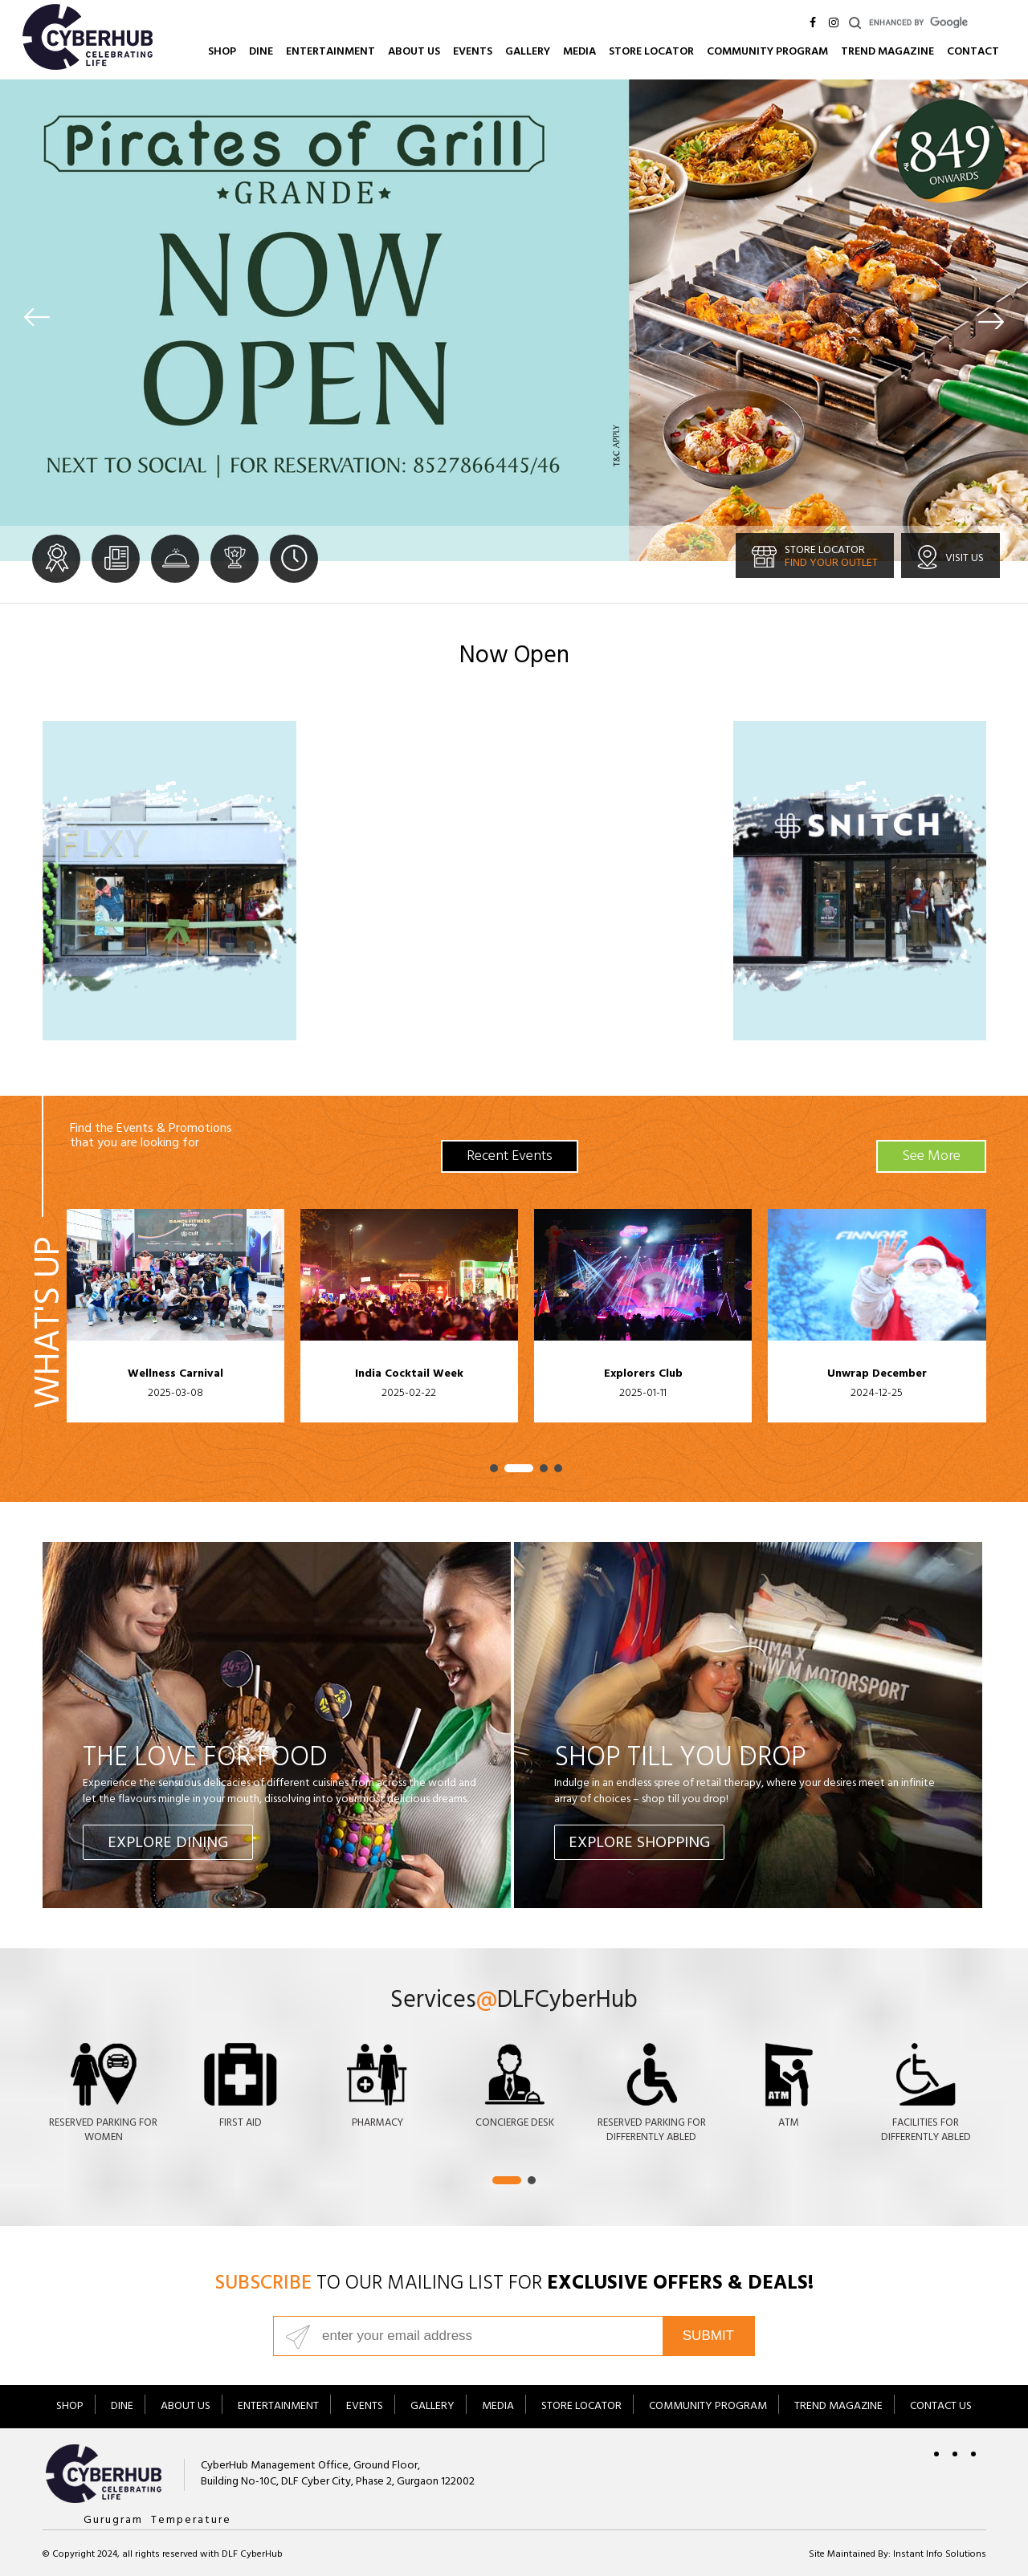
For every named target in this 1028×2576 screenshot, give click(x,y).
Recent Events (510, 1157)
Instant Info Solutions (939, 2555)
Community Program (767, 52)
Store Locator (651, 52)
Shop (222, 52)
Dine (261, 52)
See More (931, 1157)
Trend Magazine (887, 52)
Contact (973, 52)
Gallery (527, 52)
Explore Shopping (639, 1844)
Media (579, 52)
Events (472, 52)
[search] (937, 22)
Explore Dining (168, 1844)
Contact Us (941, 2407)
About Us (414, 52)
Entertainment (330, 52)
